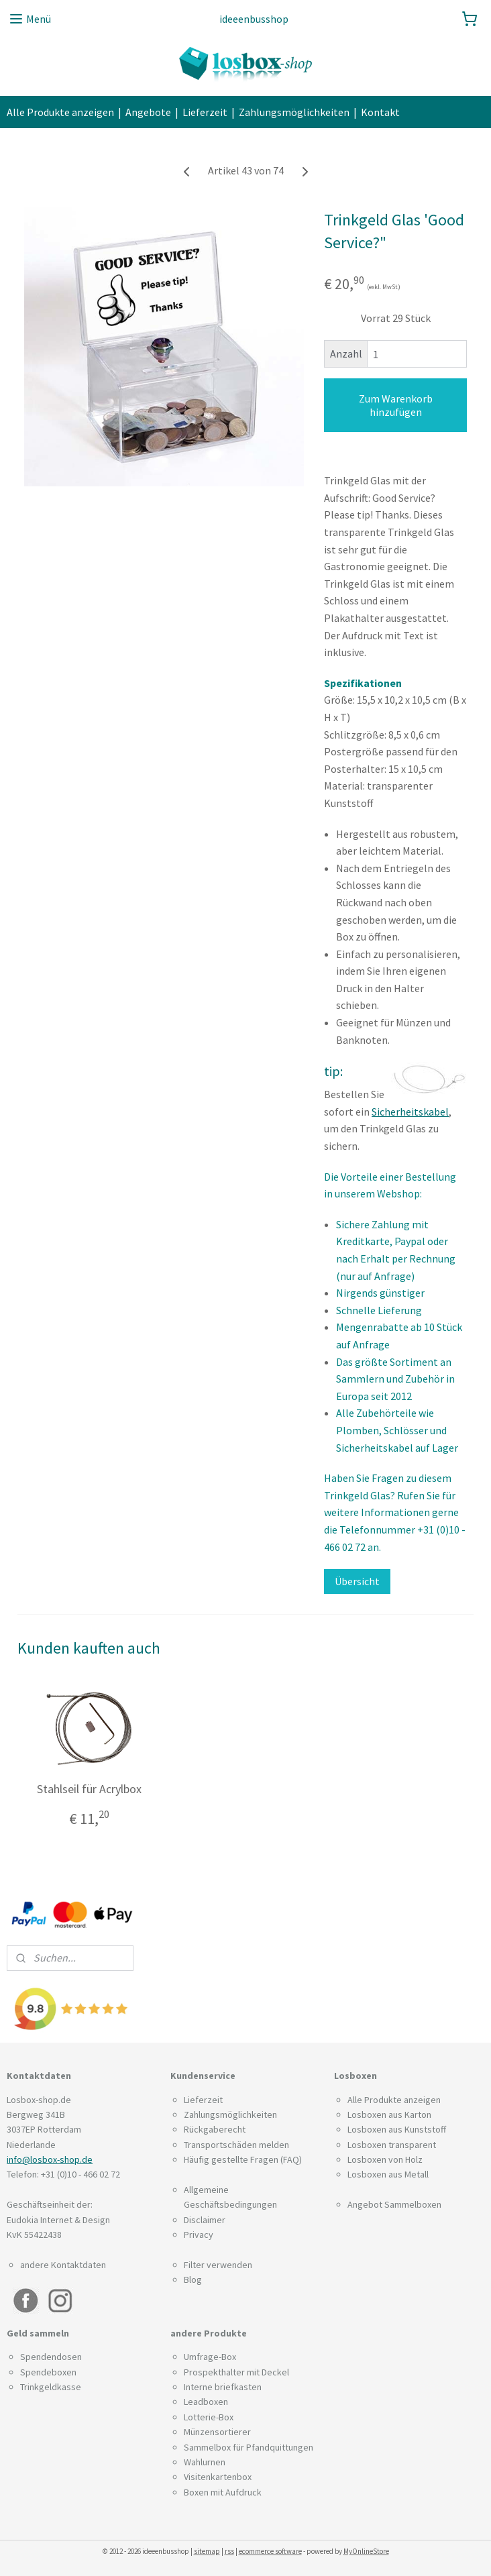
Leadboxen (206, 2402)
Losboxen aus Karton (389, 2114)
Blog (193, 2279)
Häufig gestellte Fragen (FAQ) (243, 2159)
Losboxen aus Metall (388, 2174)
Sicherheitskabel (410, 1111)
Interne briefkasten (223, 2387)
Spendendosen (51, 2357)
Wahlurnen (204, 2462)
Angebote (148, 112)
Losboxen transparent (391, 2145)
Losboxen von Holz (385, 2159)
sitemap (207, 2551)
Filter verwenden (218, 2265)
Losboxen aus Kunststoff (396, 2129)
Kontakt (380, 112)
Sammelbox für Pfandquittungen (248, 2447)
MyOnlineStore (366, 2551)
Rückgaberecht (215, 2129)
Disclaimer (204, 2220)
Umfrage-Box (210, 2357)
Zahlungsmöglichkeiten (294, 112)
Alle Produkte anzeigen (60, 112)
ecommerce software (270, 2551)
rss (229, 2551)
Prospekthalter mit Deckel (236, 2372)
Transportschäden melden (236, 2145)
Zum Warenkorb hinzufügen (396, 405)
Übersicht (357, 1581)
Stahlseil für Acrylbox (89, 1789)
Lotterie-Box (208, 2417)
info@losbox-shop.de (50, 2159)
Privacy (198, 2235)
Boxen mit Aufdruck (223, 2492)
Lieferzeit (204, 112)
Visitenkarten (210, 2477)
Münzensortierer (217, 2432)
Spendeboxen (48, 2372)
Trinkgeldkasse (50, 2387)
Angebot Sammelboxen (394, 2204)
